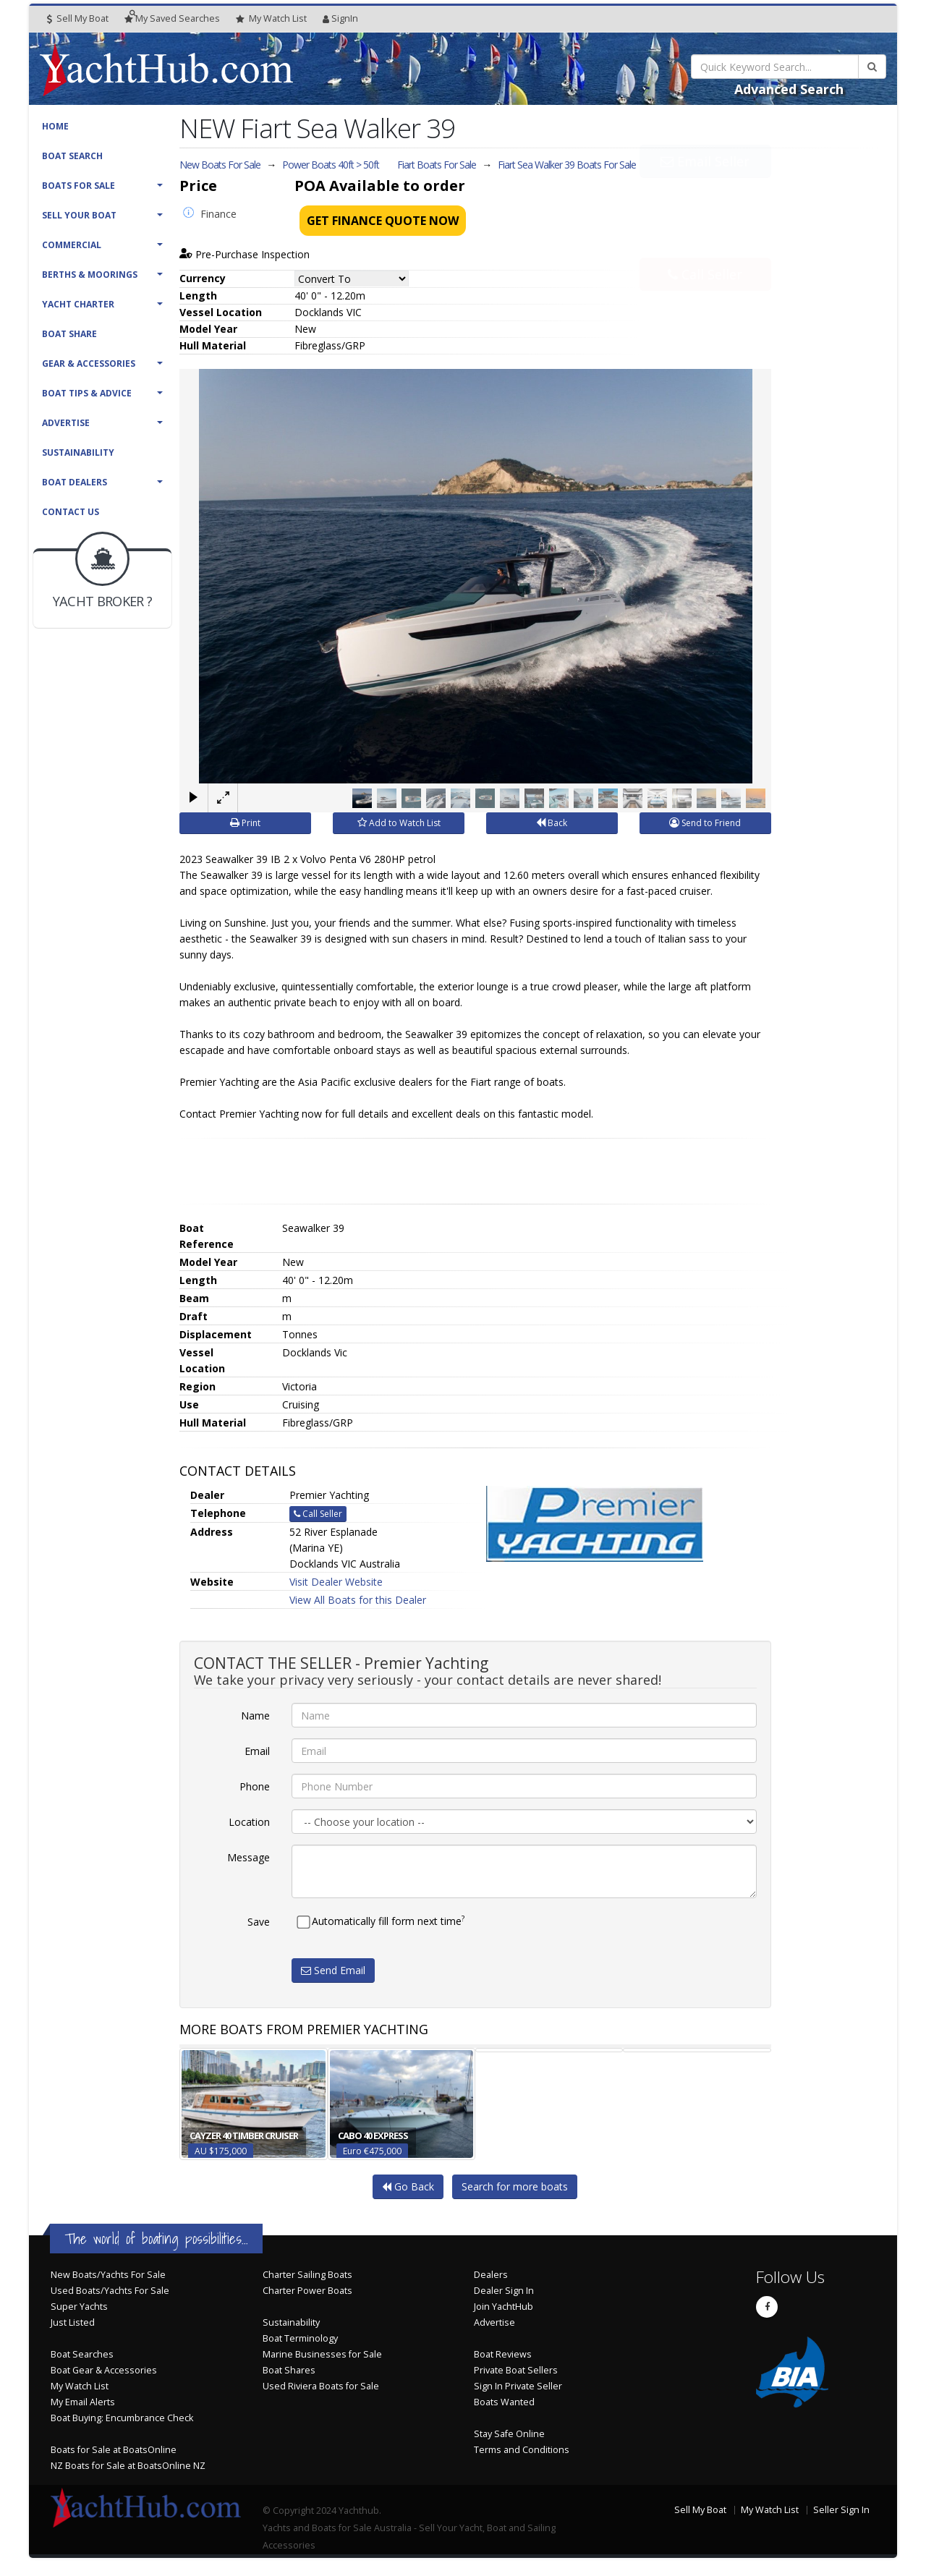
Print (245, 823)
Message (248, 1857)
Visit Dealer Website (336, 1582)
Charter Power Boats (307, 2290)
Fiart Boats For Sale (436, 164)
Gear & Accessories (88, 363)
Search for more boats (515, 2186)
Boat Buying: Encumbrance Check (122, 2418)
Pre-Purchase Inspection (244, 254)
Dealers (491, 2275)
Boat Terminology (300, 2338)
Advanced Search (789, 89)
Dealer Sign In (504, 2290)
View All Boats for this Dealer (357, 1600)
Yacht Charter (78, 304)
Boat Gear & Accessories (104, 2370)
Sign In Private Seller (518, 2386)
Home (55, 126)
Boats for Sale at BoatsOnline (114, 2450)
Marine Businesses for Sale (322, 2354)
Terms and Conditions (521, 2450)
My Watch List (80, 2386)
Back (551, 823)
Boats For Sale (78, 185)
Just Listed (73, 2322)
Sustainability (78, 452)
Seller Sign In (841, 2510)
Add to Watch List (399, 823)
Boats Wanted (504, 2402)
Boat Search (72, 156)
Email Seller (704, 194)
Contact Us (70, 512)
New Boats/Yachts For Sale (108, 2275)
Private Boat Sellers (516, 2370)
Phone (254, 1786)
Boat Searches (82, 2354)
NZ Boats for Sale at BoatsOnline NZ (128, 2466)
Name (255, 1715)
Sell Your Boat (79, 215)
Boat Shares (289, 2370)
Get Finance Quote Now (383, 221)
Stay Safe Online (509, 2434)
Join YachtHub (503, 2306)
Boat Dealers (74, 482)
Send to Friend (705, 823)
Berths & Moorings (89, 274)
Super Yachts (79, 2306)
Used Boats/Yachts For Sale (110, 2290)
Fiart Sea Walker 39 (567, 164)
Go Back (408, 2186)
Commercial (71, 245)
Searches (172, 18)
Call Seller (705, 241)
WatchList (271, 18)
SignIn (340, 18)
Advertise (66, 423)
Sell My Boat (78, 18)
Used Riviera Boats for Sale (321, 2386)
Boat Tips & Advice (87, 393)
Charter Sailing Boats (307, 2275)
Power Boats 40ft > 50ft (330, 164)
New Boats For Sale (219, 164)
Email (257, 1751)
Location (249, 1822)
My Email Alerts (83, 2402)
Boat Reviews (503, 2354)
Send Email (333, 1970)
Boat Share (69, 334)
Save (258, 1922)
